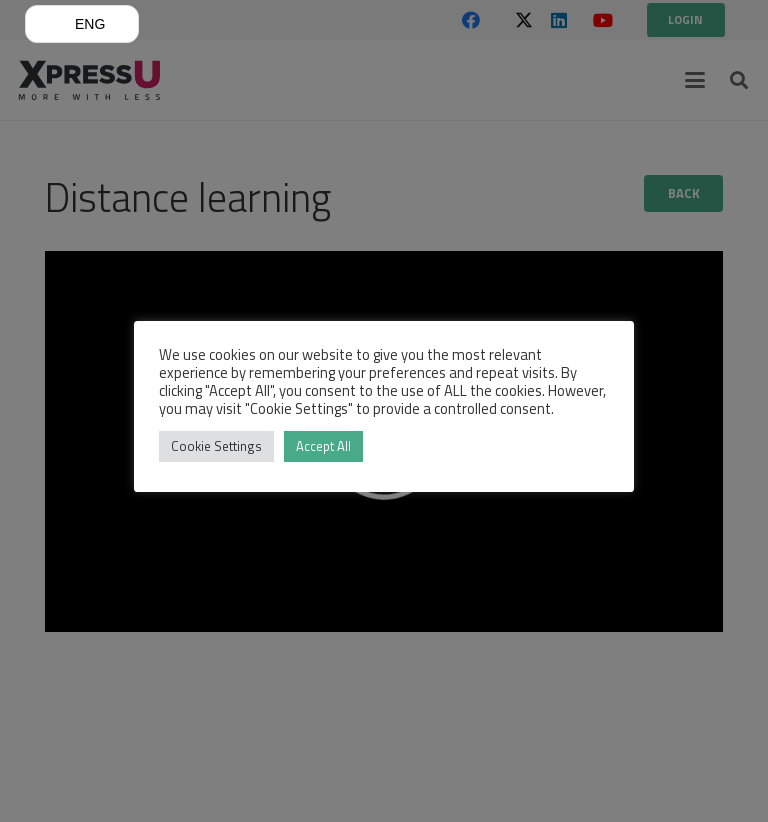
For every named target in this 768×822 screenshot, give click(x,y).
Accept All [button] (323, 446)
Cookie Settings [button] (216, 446)
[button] (82, 24)
